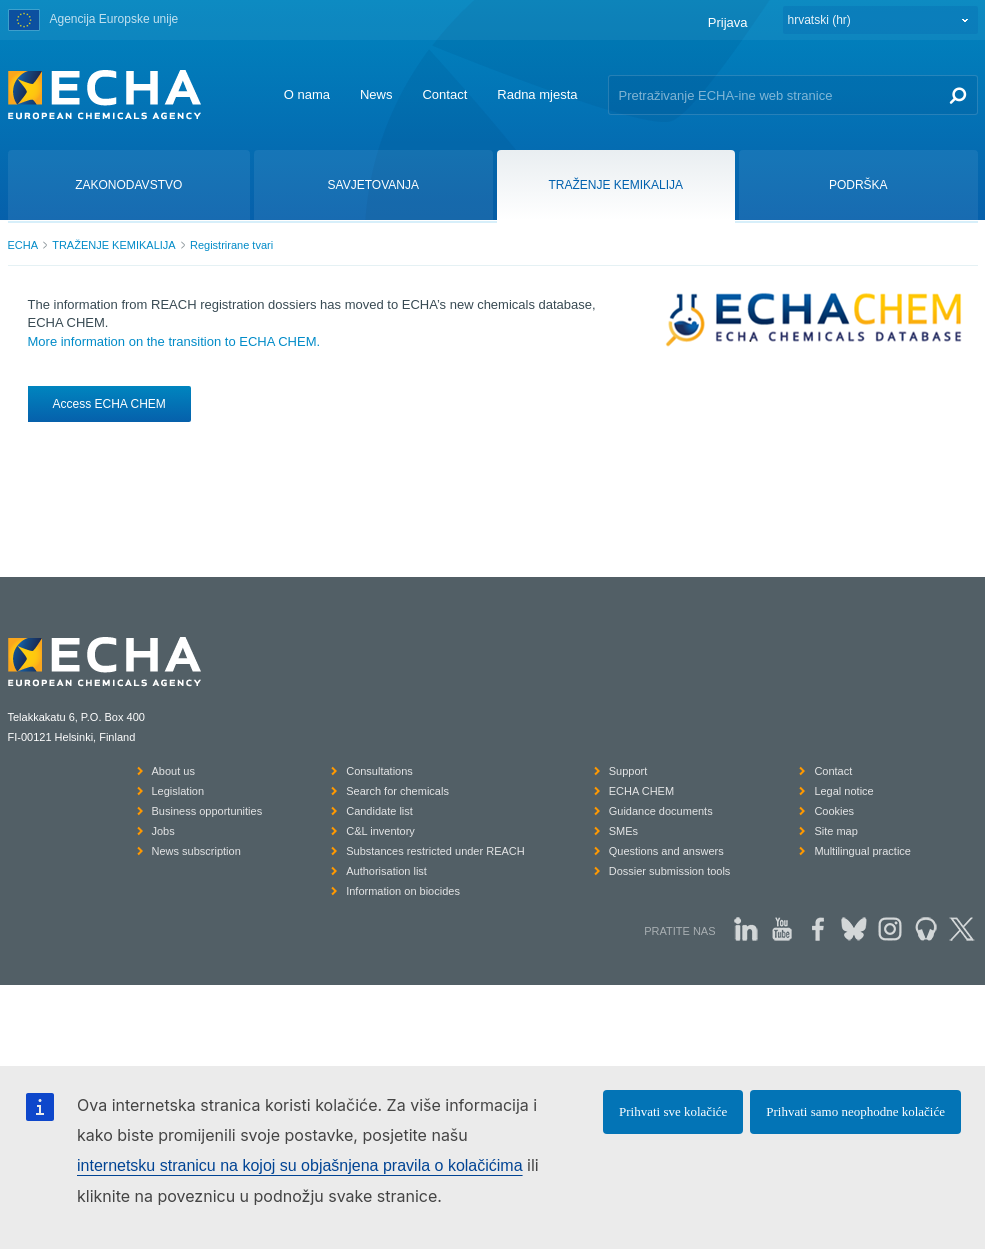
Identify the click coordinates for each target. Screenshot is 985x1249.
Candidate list (379, 811)
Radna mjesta (537, 94)
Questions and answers (666, 851)
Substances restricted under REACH (435, 851)
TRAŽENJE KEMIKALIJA (113, 245)
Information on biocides (403, 891)
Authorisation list (386, 871)
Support (628, 771)
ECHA (23, 245)
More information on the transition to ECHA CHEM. (174, 341)
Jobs (163, 831)
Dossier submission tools (670, 871)
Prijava (728, 22)
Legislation (178, 791)
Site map (835, 831)
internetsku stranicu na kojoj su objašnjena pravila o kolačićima (300, 1165)
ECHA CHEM (641, 791)
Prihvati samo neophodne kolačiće (855, 1111)
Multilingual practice (862, 851)
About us (173, 771)
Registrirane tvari (231, 245)
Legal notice (843, 791)
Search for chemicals (397, 791)
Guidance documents (661, 811)
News (376, 94)
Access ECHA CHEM (109, 404)
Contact (444, 94)
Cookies (834, 811)
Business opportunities (207, 811)
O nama (307, 94)
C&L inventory (380, 831)
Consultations (379, 771)
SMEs (623, 831)
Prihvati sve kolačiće (673, 1111)
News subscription (196, 851)
